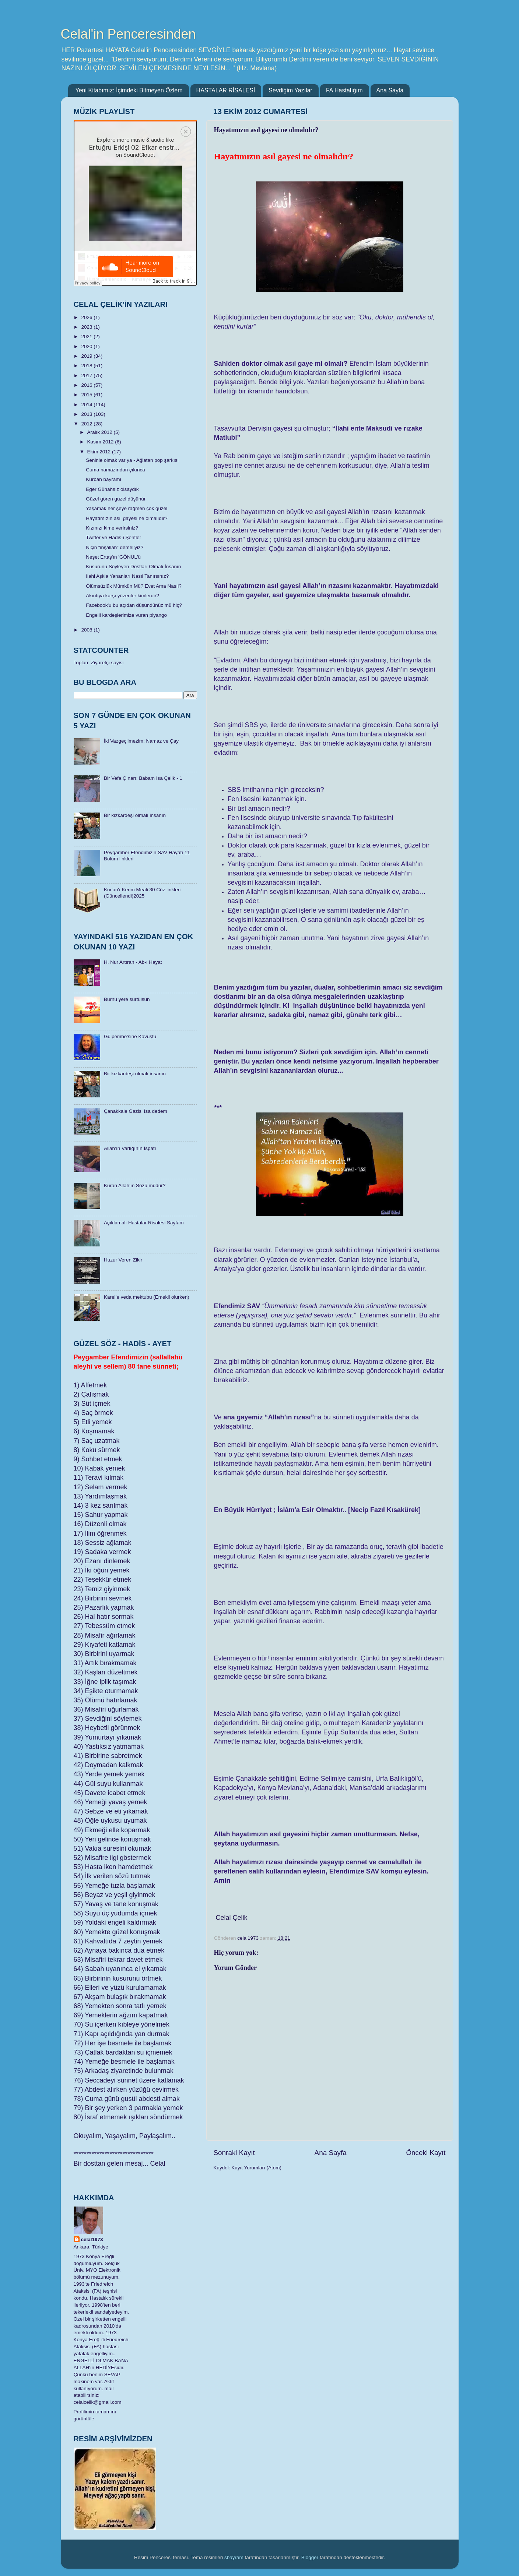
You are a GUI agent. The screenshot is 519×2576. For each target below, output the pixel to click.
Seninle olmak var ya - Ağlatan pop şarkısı (132, 460)
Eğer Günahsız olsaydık (112, 489)
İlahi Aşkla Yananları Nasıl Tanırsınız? (127, 576)
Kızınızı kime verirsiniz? (112, 528)
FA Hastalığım (344, 90)
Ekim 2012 (99, 451)
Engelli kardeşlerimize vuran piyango (126, 615)
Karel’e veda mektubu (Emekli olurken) (146, 1297)
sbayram (233, 2557)
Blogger (310, 2557)
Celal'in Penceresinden (128, 34)
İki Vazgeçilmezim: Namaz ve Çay (141, 741)
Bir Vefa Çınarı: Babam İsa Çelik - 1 (143, 778)
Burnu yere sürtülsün (127, 999)
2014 (87, 404)
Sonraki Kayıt (234, 2152)
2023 (87, 327)
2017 (87, 375)
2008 (87, 630)
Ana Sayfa (390, 90)
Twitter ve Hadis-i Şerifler (113, 537)
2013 (87, 414)
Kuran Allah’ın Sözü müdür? (134, 1185)
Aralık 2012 (100, 432)
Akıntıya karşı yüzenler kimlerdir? (122, 595)
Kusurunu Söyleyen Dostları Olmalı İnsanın (133, 566)
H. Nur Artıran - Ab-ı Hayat (133, 962)
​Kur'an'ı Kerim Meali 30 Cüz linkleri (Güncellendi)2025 (142, 892)
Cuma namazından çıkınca (115, 470)
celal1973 (92, 2239)
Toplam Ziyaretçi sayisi (99, 662)
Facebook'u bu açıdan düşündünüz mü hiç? (134, 605)
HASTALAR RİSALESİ (225, 90)
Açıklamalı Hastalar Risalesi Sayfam (144, 1222)
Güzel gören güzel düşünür (115, 499)
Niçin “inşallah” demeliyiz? (114, 547)
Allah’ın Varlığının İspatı (130, 1148)
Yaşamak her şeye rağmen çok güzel (126, 508)
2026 (87, 317)
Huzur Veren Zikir (123, 1260)
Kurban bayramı (103, 479)
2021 (87, 336)
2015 (87, 394)
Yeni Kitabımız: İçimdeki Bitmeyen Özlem (129, 90)
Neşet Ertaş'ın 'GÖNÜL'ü (113, 557)
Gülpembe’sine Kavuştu (130, 1036)
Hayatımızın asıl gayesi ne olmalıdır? (126, 518)
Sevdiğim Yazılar (290, 90)
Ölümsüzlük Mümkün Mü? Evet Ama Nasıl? (134, 586)
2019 (87, 356)
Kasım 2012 (101, 442)
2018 (87, 365)
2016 (87, 385)
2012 (87, 424)
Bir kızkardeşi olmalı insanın (135, 815)
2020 (87, 346)
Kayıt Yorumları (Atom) (256, 2167)
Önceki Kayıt (425, 2152)
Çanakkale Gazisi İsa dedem (135, 1111)
